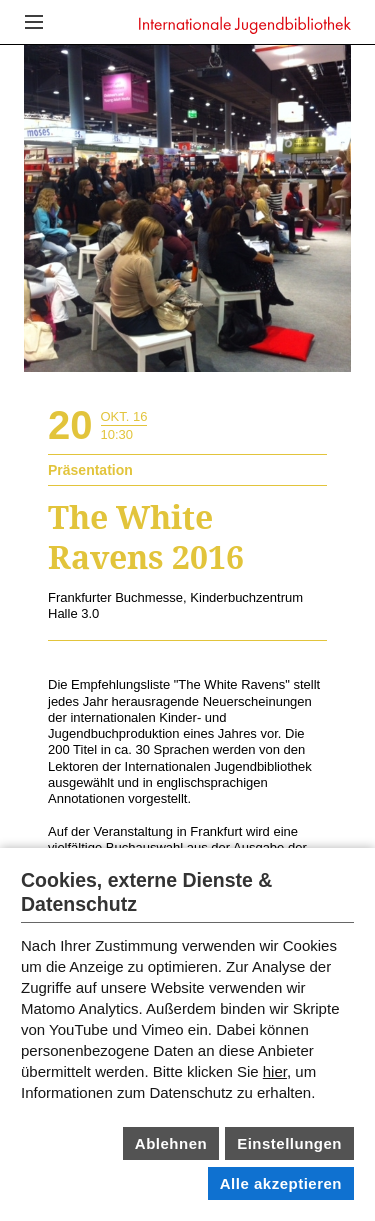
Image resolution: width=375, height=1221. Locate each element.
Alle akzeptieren (281, 1183)
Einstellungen (289, 1143)
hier (275, 1071)
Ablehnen (171, 1143)
